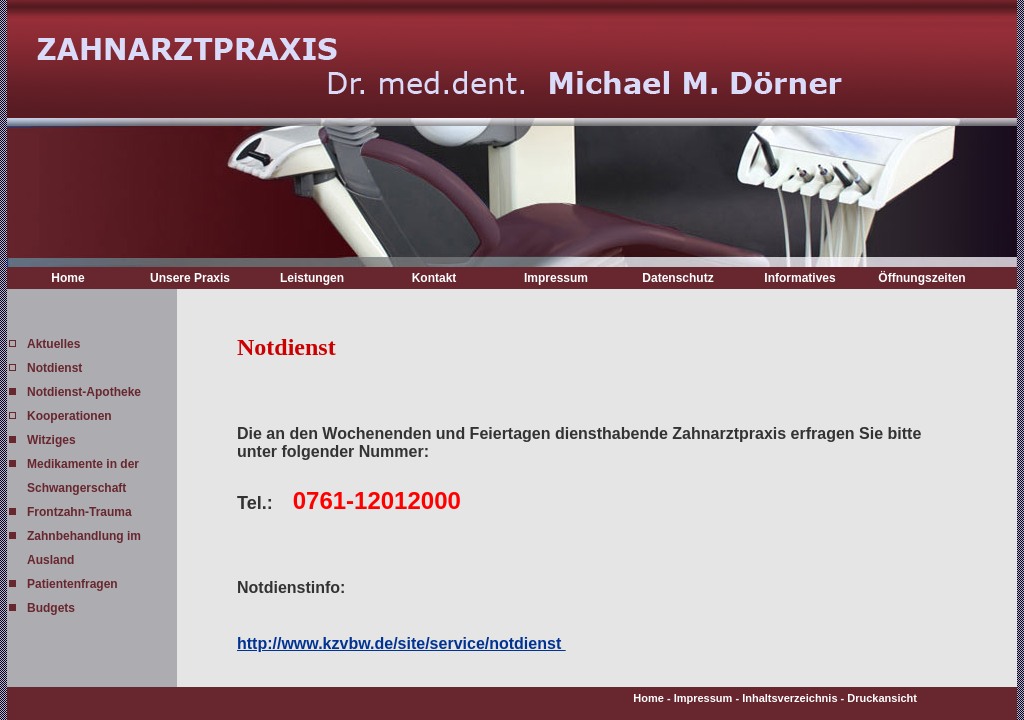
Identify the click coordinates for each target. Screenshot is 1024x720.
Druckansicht (882, 698)
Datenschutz (677, 278)
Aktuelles (53, 344)
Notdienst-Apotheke (84, 392)
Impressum (556, 278)
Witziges (51, 440)
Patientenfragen (72, 584)
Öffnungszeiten (921, 278)
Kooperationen (69, 416)
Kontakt (434, 278)
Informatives (799, 278)
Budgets (51, 608)
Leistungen (312, 278)
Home (67, 278)
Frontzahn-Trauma (79, 512)
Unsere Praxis (190, 278)
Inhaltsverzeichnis (789, 698)
